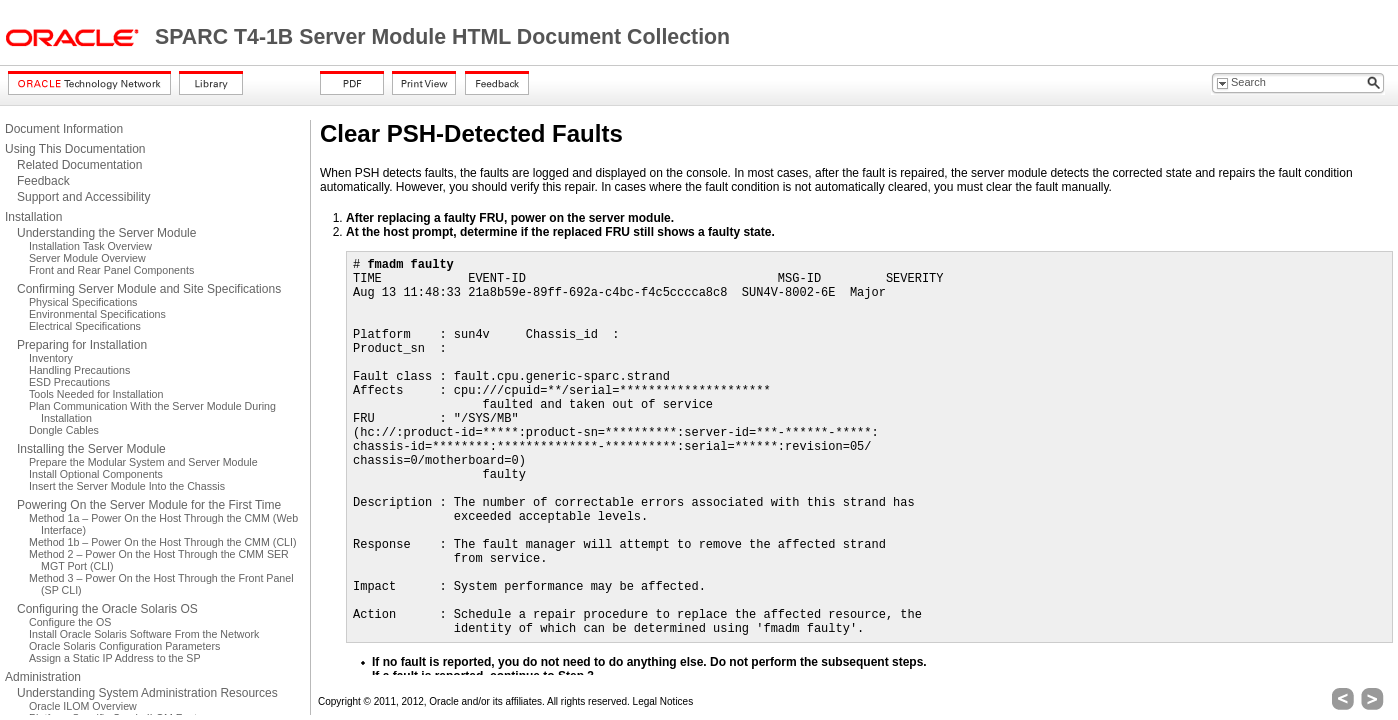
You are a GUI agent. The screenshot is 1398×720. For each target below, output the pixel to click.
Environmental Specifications (97, 314)
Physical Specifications (83, 302)
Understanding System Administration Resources (147, 693)
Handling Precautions (79, 370)
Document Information (64, 129)
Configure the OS (70, 622)
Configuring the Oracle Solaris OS (107, 609)
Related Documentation (79, 165)
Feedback (43, 181)
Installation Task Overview (90, 246)
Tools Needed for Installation (96, 394)
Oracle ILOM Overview (83, 706)
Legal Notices (663, 701)
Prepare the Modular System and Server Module (143, 462)
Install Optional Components (96, 474)
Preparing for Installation (82, 345)
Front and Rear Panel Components (111, 270)
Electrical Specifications (85, 326)
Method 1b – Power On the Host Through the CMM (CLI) (163, 542)
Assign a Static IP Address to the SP (115, 658)
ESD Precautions (69, 382)
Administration (43, 677)
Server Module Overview (87, 258)
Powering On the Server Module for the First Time (149, 505)
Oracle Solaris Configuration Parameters (124, 646)
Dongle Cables (64, 430)
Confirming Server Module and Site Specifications (149, 289)
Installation (33, 217)
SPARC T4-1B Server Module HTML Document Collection (442, 37)
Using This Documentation (75, 149)
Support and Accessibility (83, 197)
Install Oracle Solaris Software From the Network (144, 634)
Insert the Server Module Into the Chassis (127, 486)
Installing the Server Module (91, 449)
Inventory (51, 358)
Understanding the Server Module (106, 233)
